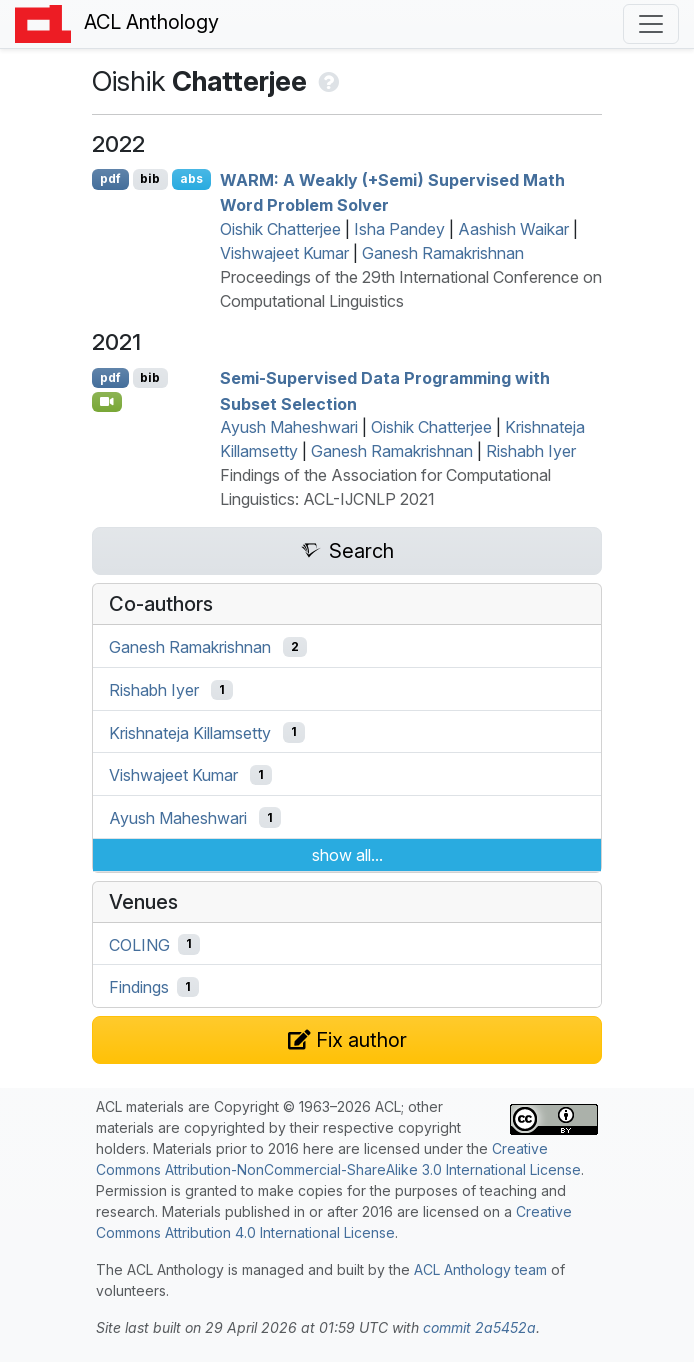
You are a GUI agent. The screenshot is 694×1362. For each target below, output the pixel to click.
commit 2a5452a (479, 1327)
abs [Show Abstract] (191, 178)
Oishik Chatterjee (280, 229)
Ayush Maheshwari (289, 427)
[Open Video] (107, 402)
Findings (139, 987)
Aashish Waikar (513, 229)
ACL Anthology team (480, 1269)
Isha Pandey (399, 229)
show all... (347, 855)
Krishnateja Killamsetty (190, 732)
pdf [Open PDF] (110, 178)
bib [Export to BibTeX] (150, 178)
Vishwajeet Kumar (284, 253)
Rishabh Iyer (531, 451)
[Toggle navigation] (651, 24)
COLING (139, 944)
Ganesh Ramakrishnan (443, 253)
